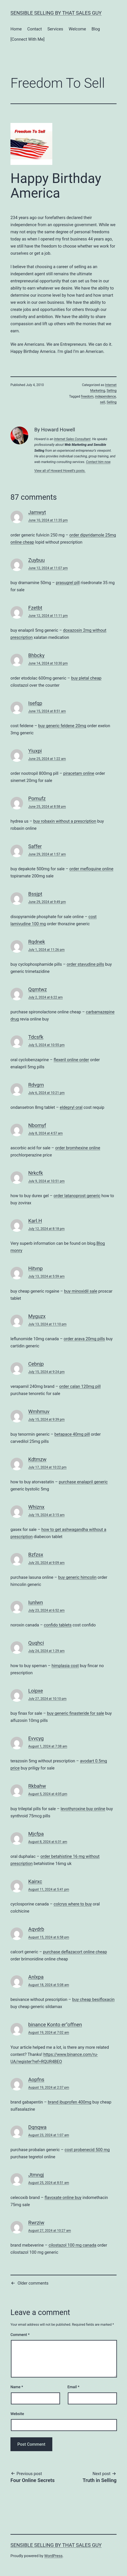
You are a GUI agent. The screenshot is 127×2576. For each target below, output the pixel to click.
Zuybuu (36, 560)
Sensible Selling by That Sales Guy (56, 13)
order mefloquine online (91, 868)
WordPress (53, 2556)
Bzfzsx (35, 1555)
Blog (96, 28)
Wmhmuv (38, 1412)
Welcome (77, 28)
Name (16, 2387)
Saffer (35, 846)
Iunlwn (35, 1602)
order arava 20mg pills (84, 1338)
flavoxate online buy (63, 2197)
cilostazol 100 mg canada (72, 2245)
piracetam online (78, 773)
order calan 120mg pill (80, 1386)
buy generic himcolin (77, 1577)
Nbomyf (37, 1125)
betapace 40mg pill (72, 1434)
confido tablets (58, 1624)
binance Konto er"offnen (55, 2025)
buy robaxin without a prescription (64, 821)
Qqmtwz (37, 989)
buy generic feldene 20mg (62, 725)
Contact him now (98, 462)
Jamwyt (37, 512)
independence (105, 396)
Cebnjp (36, 1364)
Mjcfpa (36, 1834)
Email (73, 2387)
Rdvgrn (36, 1085)
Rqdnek (36, 942)
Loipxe (35, 1691)
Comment (20, 2334)
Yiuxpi (35, 751)
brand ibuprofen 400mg (69, 2102)
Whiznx (36, 1507)
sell (102, 402)
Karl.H (35, 1221)
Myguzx (37, 1316)
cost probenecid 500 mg (87, 2149)
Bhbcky (36, 655)
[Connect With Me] (27, 39)
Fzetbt (35, 608)
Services (55, 28)
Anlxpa (36, 1977)
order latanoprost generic (77, 1195)
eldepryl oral (71, 1107)
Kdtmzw (37, 1459)
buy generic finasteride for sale (75, 1713)
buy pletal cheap (86, 678)
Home (16, 28)
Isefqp (35, 703)
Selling (112, 391)
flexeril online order (71, 1059)
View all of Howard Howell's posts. (60, 471)
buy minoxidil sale (80, 1291)
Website (17, 2414)
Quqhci (36, 1643)
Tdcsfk (35, 1037)
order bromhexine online (77, 1147)
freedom (87, 396)
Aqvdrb (36, 1929)
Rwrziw (36, 2223)
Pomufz (37, 798)
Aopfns (36, 2080)
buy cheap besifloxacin (93, 1999)
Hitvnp (35, 1268)
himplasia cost (65, 1665)
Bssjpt (35, 894)
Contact (34, 28)
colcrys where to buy (73, 1904)
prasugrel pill (68, 582)
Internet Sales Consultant (72, 439)
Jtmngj (36, 2175)
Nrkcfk (35, 1173)
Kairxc (35, 1881)
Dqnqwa (37, 2127)
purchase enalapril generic (83, 1481)
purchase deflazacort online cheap (75, 1951)
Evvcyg (36, 1738)
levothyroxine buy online (83, 1808)
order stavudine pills (85, 964)
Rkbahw (37, 1786)
